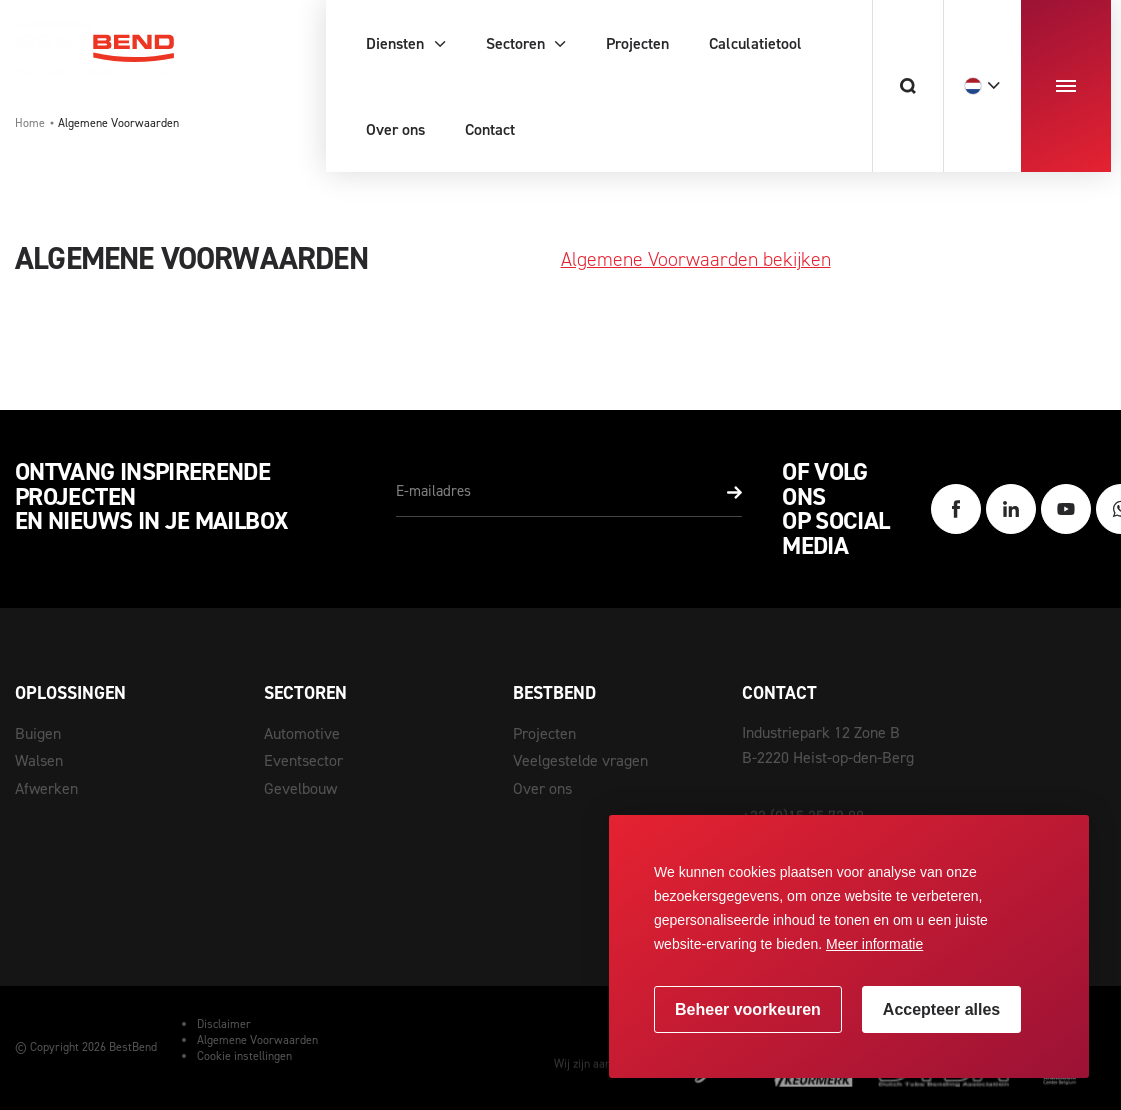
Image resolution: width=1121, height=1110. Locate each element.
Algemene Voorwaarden (257, 1040)
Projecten (544, 733)
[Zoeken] (907, 86)
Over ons (542, 788)
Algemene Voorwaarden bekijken (696, 259)
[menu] (1066, 86)
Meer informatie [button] (874, 944)
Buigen (38, 733)
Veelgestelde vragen (580, 760)
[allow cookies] (941, 1009)
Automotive (302, 733)
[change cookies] (748, 1009)
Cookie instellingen (244, 1056)
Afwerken (46, 788)
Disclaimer (224, 1024)
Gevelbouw (300, 788)
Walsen (39, 760)
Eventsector (303, 760)
